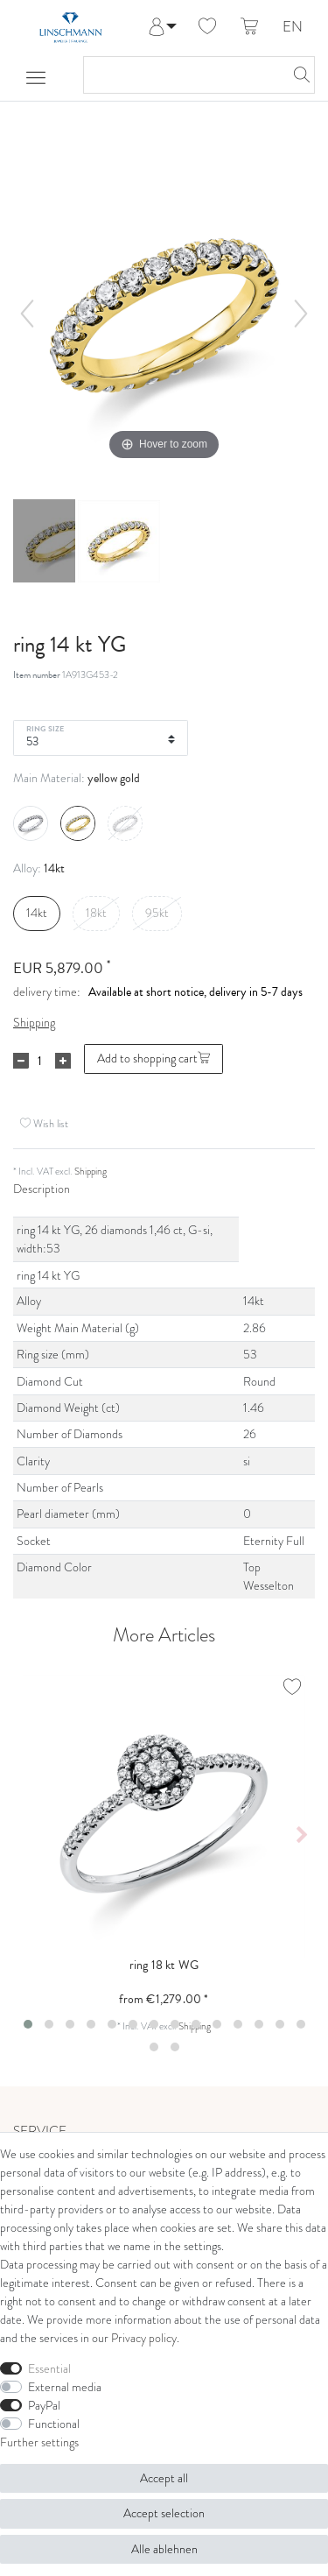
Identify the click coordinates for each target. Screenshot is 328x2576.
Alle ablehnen (164, 2549)
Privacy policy (144, 2338)
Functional (54, 2424)
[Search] (296, 75)
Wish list (44, 1123)
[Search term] (181, 75)
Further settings (39, 2442)
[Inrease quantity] (63, 1061)
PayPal (44, 2405)
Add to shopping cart (153, 1058)
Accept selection (164, 2513)
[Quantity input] (39, 1061)
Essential (49, 2369)
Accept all (164, 2478)
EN (293, 27)
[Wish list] (207, 27)
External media (64, 2387)
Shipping (34, 1022)
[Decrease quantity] (21, 1061)
